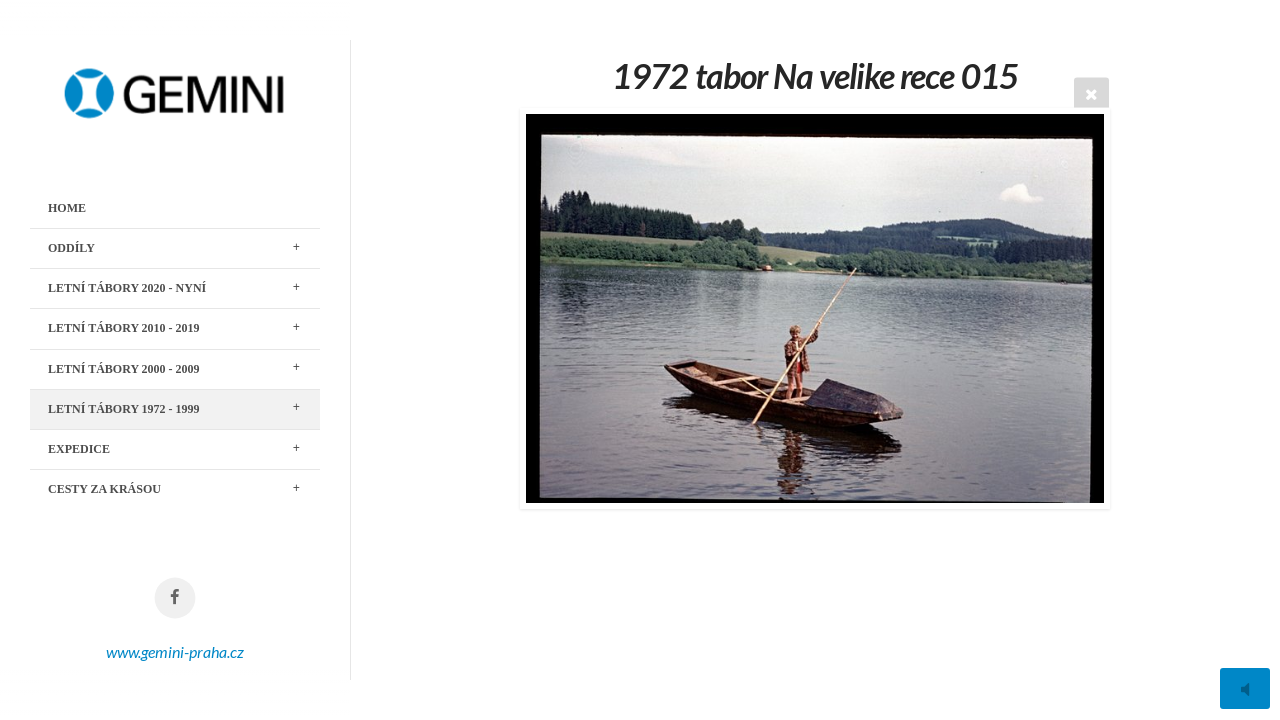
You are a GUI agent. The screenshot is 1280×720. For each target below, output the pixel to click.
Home (67, 208)
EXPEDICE (79, 449)
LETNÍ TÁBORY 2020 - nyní (127, 288)
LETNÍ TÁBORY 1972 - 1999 (124, 409)
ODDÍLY (71, 248)
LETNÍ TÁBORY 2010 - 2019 (124, 328)
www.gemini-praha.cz (175, 651)
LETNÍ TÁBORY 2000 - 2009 (124, 369)
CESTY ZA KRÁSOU (104, 489)
